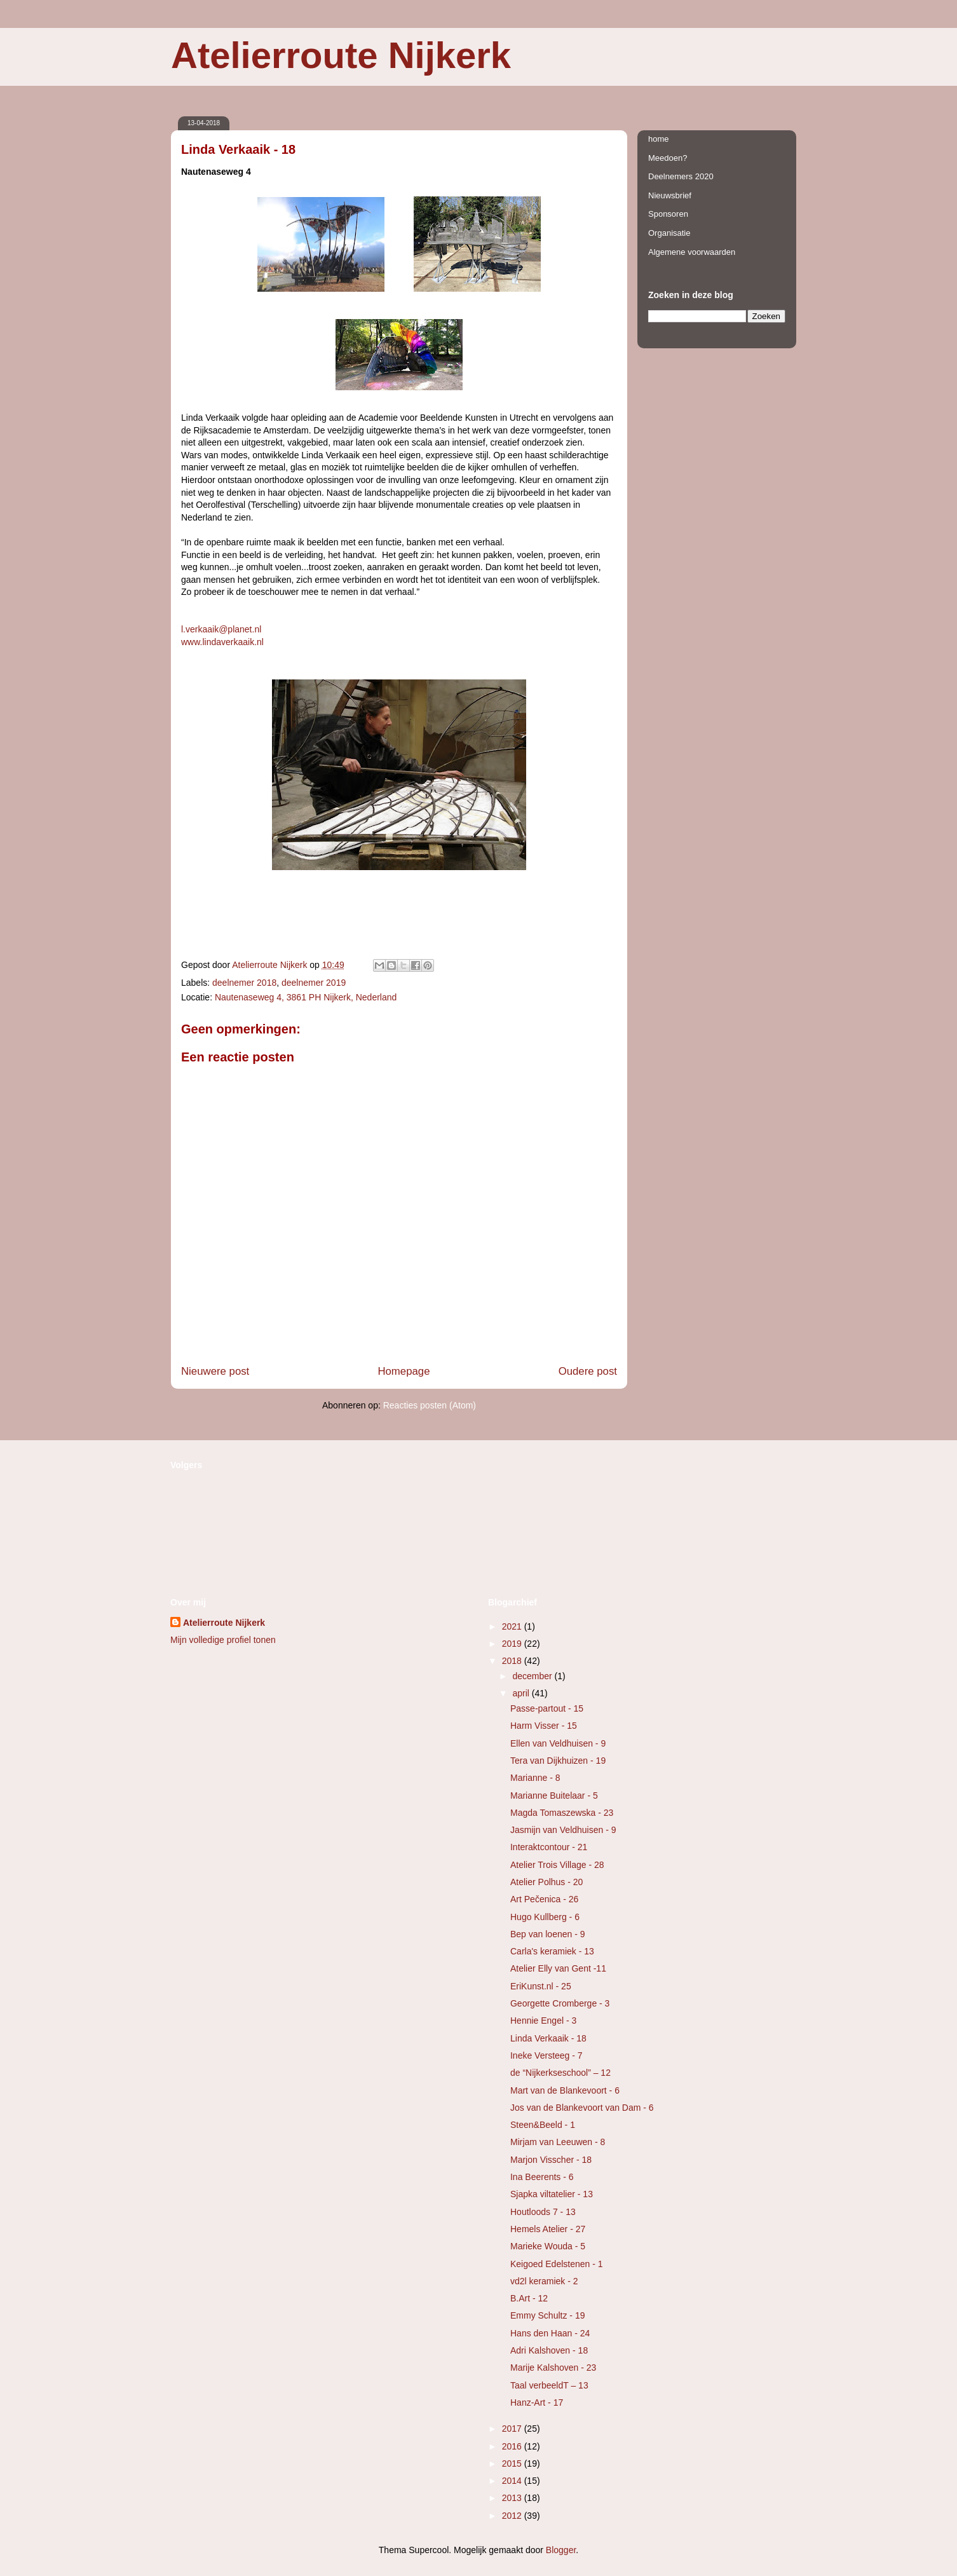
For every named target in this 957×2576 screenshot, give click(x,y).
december (533, 1676)
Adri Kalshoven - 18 (549, 2350)
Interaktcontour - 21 (548, 1847)
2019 (513, 1644)
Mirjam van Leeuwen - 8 (557, 2142)
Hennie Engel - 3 (543, 2020)
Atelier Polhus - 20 (546, 1882)
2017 (513, 2428)
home (658, 139)
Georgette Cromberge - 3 (559, 2003)
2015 (513, 2463)
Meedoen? (667, 158)
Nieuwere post (215, 1371)
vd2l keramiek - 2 (544, 2281)
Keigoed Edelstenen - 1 (556, 2264)
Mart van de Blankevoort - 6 (565, 2090)
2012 (513, 2516)
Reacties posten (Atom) (429, 1405)
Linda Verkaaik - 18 (548, 2038)
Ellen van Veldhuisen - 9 (558, 1743)
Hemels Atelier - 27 (547, 2229)
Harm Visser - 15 (543, 1726)
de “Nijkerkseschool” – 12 (560, 2073)
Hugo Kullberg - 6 (545, 1917)
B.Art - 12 (529, 2298)
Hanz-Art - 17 (536, 2402)
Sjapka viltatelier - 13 (551, 2194)
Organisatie (669, 233)
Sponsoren (668, 214)
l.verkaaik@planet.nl (221, 629)
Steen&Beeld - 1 (542, 2125)
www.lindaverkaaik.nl (222, 642)
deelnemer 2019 (314, 983)
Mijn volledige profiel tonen (223, 1640)
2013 (513, 2498)
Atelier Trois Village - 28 (557, 1865)
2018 (513, 1661)
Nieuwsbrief (669, 195)
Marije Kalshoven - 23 (553, 2367)
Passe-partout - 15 (546, 1708)
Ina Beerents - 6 (542, 2177)
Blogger (561, 2550)
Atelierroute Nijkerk (341, 55)
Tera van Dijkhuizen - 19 (558, 1760)
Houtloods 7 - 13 (543, 2212)
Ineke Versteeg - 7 (546, 2055)
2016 (513, 2446)
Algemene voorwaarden (691, 252)
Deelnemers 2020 (681, 176)
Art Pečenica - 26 (544, 1899)
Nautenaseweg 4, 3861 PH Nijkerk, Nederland (306, 997)
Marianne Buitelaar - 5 (554, 1795)
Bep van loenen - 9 (547, 1934)
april (521, 1693)
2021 (513, 1626)
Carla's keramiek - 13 (552, 1951)
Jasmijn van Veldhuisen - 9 (563, 1830)
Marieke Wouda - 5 (547, 2246)
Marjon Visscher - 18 (551, 2160)
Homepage (403, 1371)
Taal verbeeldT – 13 (549, 2385)
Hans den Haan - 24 (550, 2333)
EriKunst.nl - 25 (540, 1986)
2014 (513, 2481)
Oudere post (588, 1371)
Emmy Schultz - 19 (547, 2315)
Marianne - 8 (535, 1778)
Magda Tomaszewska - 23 (561, 1813)
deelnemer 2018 (244, 983)
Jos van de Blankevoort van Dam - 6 (582, 2107)
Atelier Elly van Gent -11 (558, 1968)
